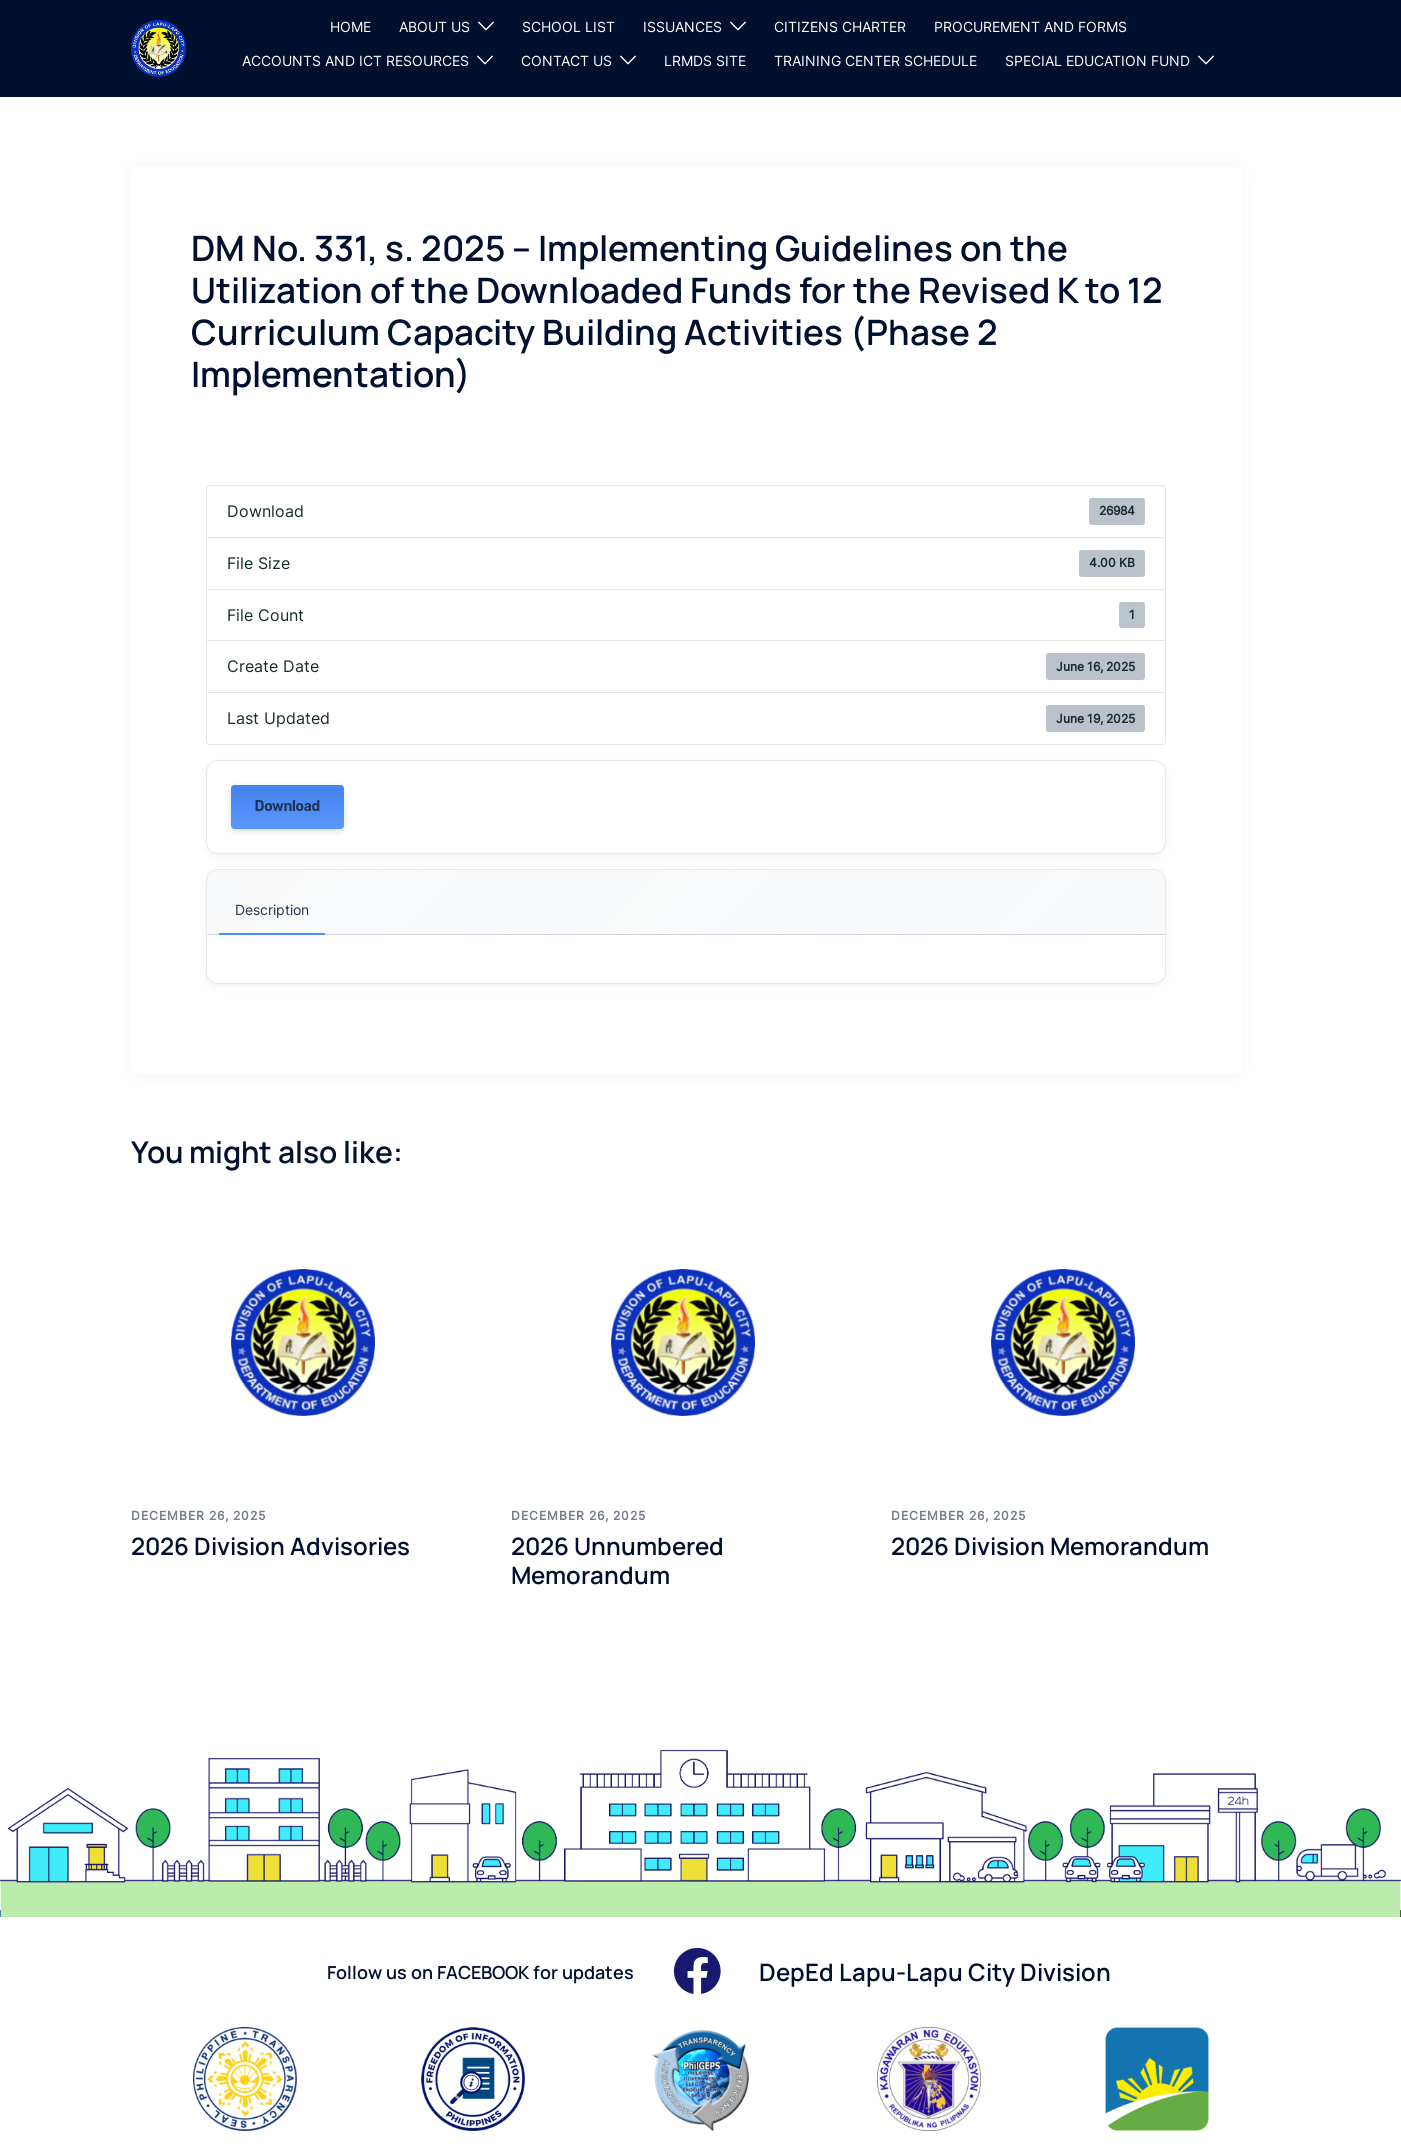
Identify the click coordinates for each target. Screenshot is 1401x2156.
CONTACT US (566, 60)
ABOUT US (434, 26)
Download (287, 806)
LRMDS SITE (705, 60)
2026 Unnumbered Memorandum (617, 1560)
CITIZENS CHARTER (840, 26)
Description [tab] (272, 909)
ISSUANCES (682, 26)
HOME (350, 26)
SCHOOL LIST (568, 26)
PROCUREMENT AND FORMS (1030, 26)
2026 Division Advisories (270, 1545)
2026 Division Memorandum (1050, 1545)
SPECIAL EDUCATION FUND (1097, 60)
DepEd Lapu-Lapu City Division (935, 1971)
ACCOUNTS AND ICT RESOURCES (355, 60)
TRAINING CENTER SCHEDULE (875, 60)
